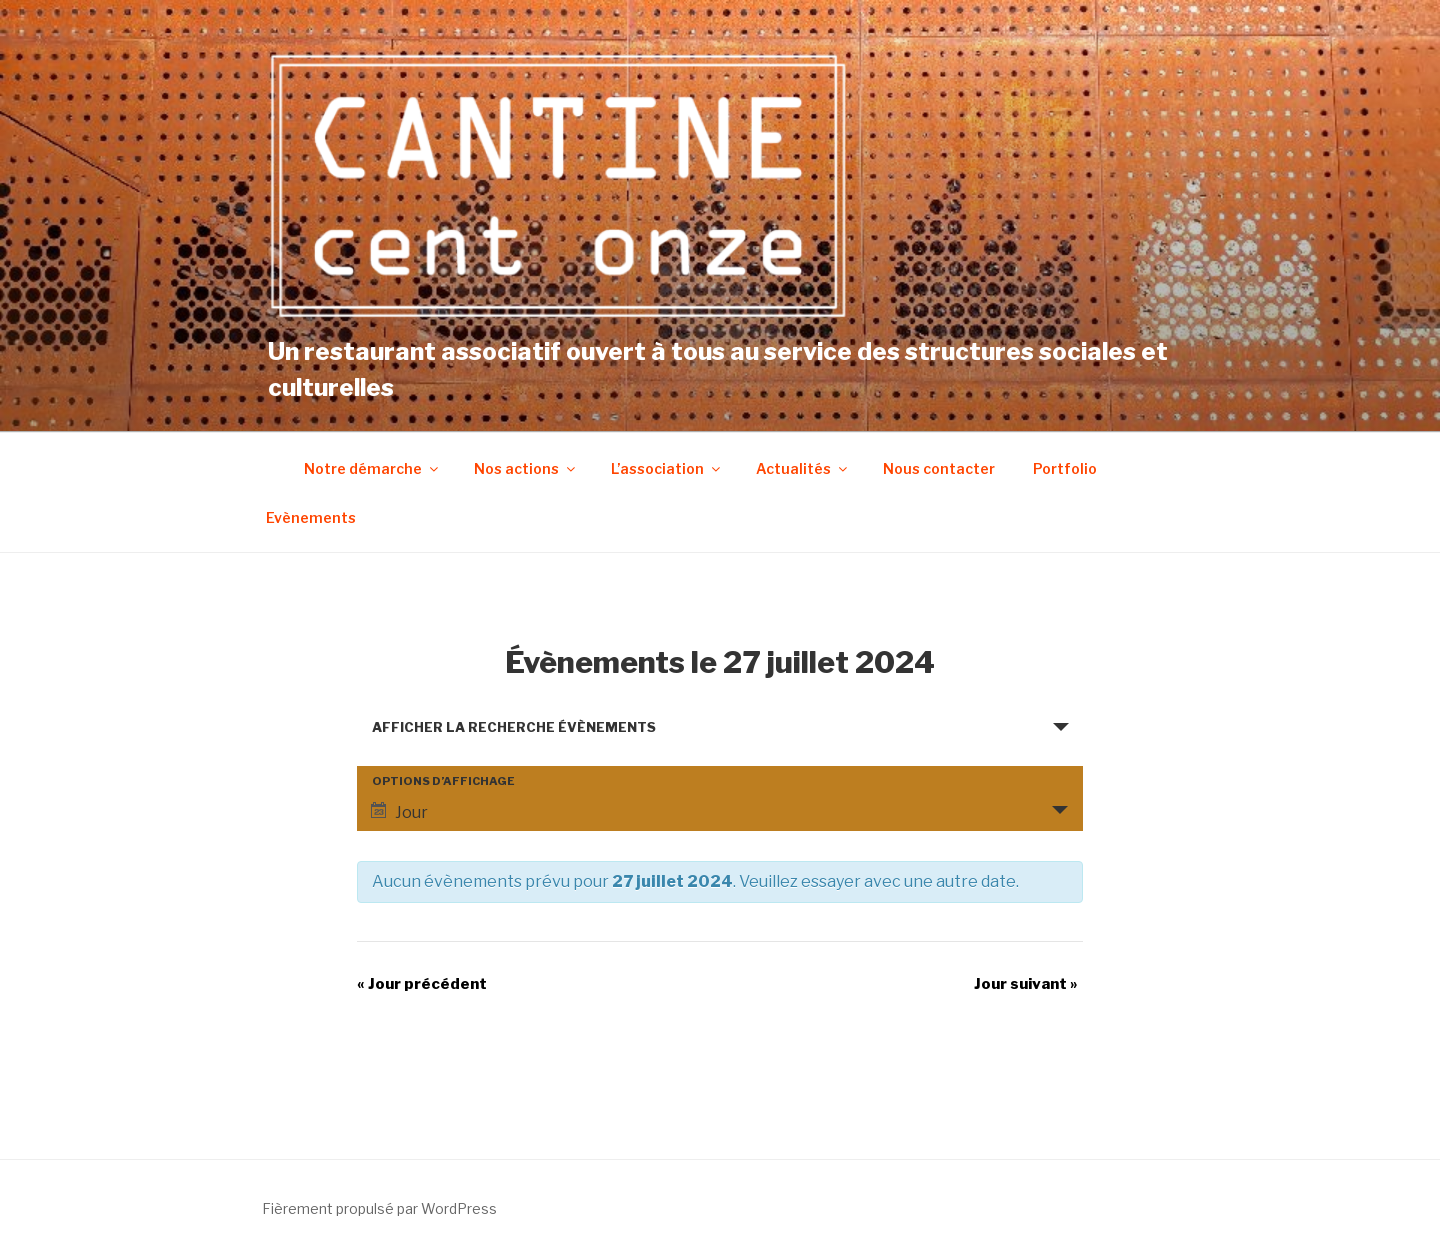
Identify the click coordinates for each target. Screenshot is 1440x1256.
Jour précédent (422, 984)
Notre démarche (372, 468)
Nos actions (526, 468)
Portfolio (1065, 468)
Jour (399, 812)
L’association (667, 468)
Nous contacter (939, 468)
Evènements (311, 517)
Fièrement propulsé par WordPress (379, 1208)
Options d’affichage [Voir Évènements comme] (443, 781)
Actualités (803, 468)
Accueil (265, 468)
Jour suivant (1026, 984)
